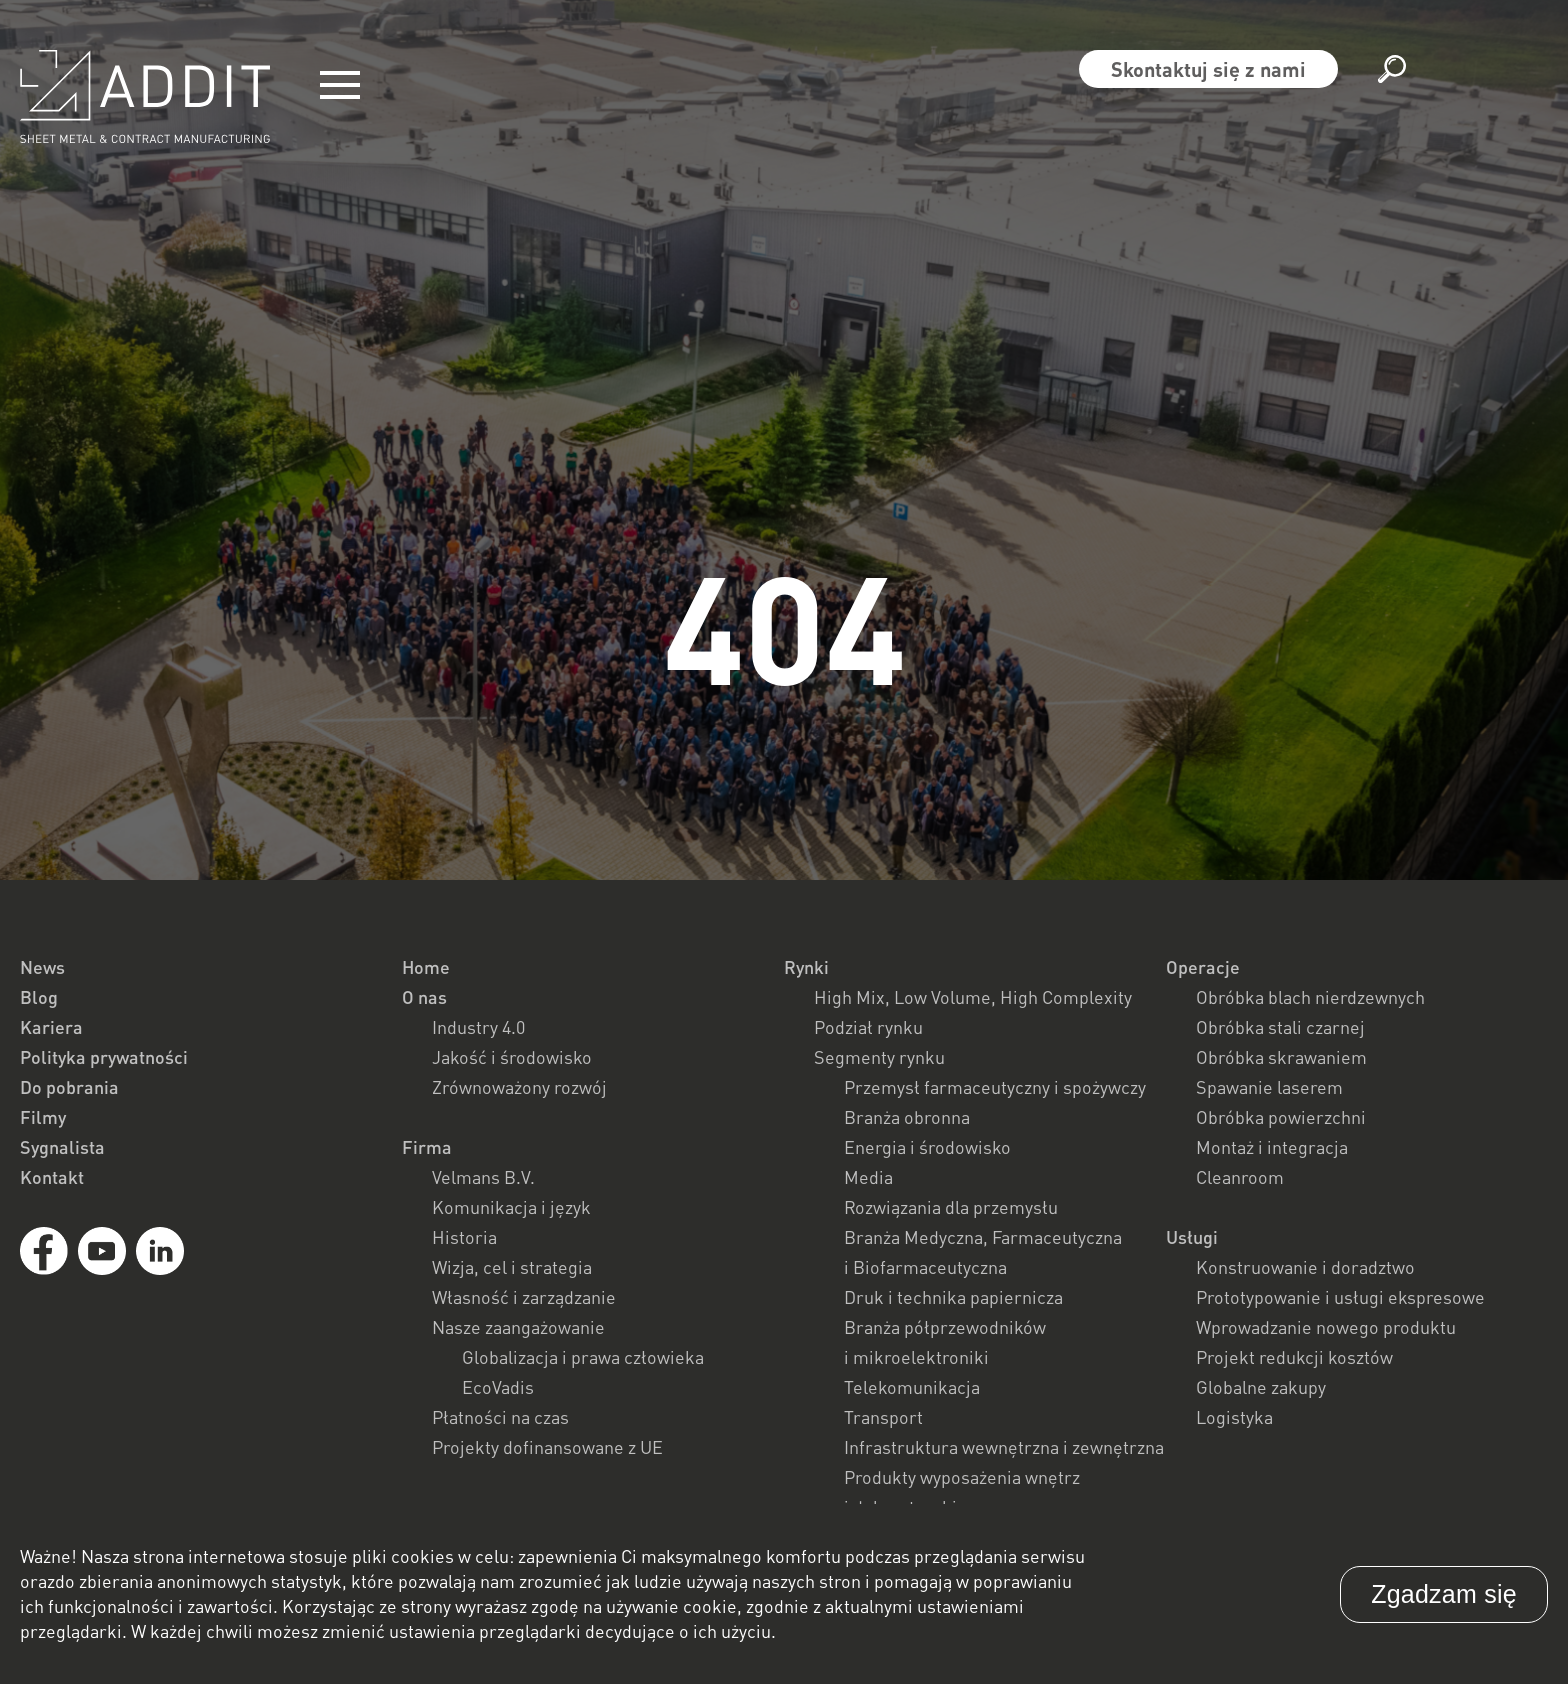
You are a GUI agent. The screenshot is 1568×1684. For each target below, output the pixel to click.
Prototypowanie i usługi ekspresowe (1340, 1297)
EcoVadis (498, 1387)
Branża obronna (907, 1117)
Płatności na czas (500, 1417)
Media (868, 1177)
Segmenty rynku (879, 1057)
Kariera (51, 1027)
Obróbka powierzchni (1281, 1117)
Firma (427, 1147)
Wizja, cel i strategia (512, 1267)
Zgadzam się (1444, 1594)
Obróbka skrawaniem (1281, 1057)
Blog (39, 997)
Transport (883, 1417)
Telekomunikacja (912, 1387)
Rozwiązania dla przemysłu (951, 1207)
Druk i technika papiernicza (953, 1297)
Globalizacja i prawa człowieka (583, 1357)
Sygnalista (62, 1147)
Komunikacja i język (511, 1207)
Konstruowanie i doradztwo (1305, 1267)
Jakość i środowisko (512, 1057)
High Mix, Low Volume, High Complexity (973, 997)
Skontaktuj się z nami (1208, 69)
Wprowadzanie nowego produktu (1326, 1327)
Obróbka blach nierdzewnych (1310, 997)
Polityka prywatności (104, 1057)
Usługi (1192, 1237)
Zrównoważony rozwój (519, 1087)
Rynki (806, 967)
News (42, 967)
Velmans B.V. (483, 1177)
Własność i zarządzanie (524, 1297)
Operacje (1203, 967)
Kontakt (52, 1177)
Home (426, 967)
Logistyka (1234, 1417)
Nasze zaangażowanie (518, 1327)
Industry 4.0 (478, 1027)
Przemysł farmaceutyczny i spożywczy (995, 1087)
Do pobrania (69, 1087)
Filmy (43, 1117)
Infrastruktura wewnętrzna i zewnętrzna (1004, 1447)
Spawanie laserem (1269, 1087)
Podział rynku (868, 1027)
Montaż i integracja (1272, 1147)
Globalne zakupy (1261, 1387)
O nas (424, 997)
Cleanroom (1240, 1177)
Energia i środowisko (927, 1147)
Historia (464, 1237)
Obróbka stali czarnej (1280, 1027)
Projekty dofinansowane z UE (547, 1447)
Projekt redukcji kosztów (1294, 1357)
